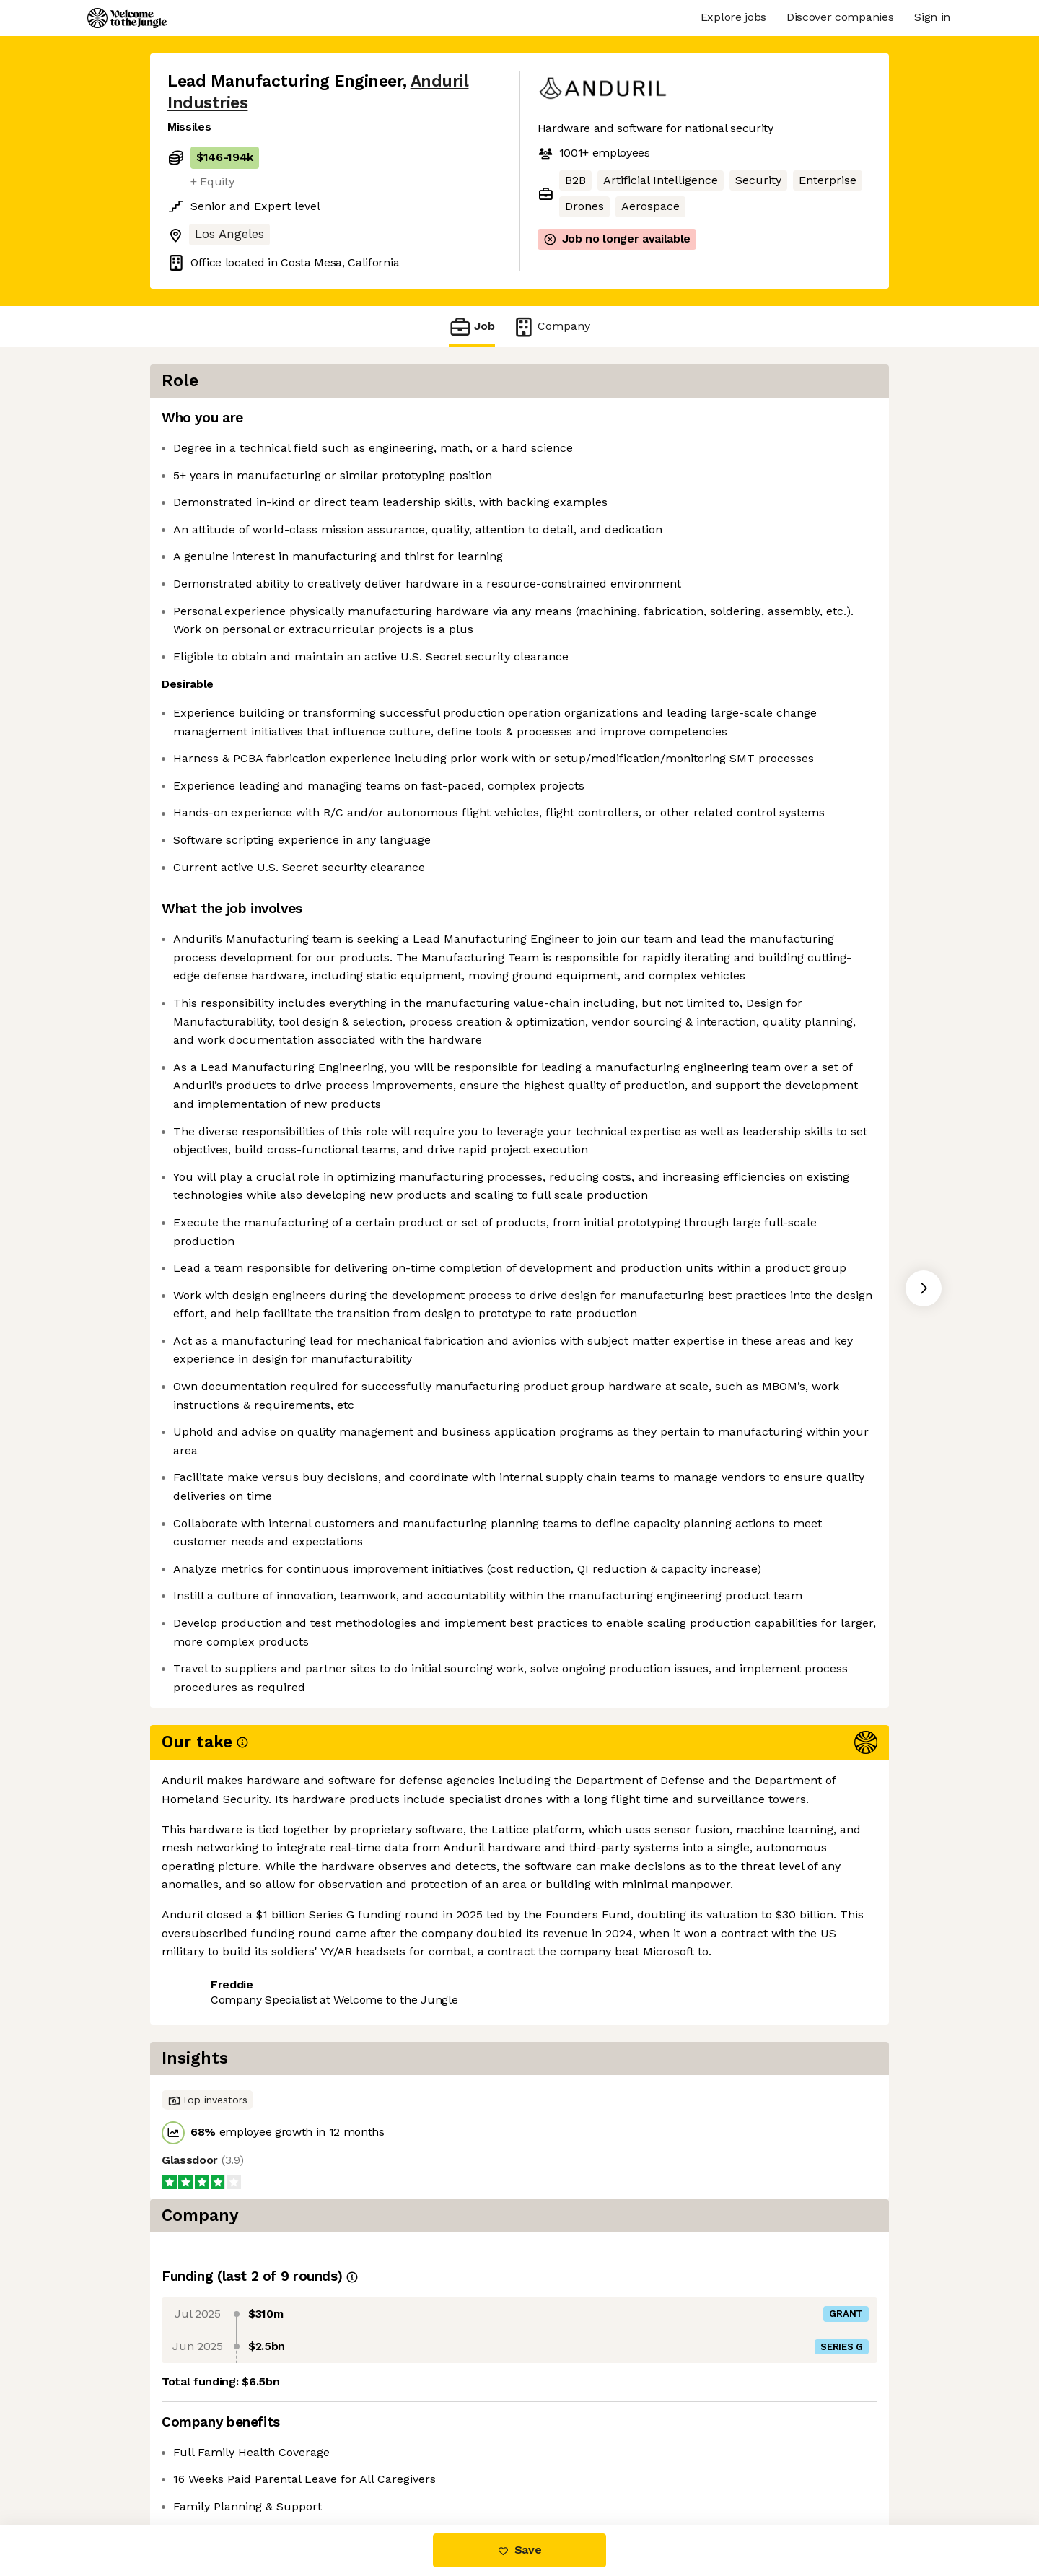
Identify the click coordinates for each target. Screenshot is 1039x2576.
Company (551, 327)
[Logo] (127, 18)
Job (472, 327)
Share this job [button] (207, 2464)
